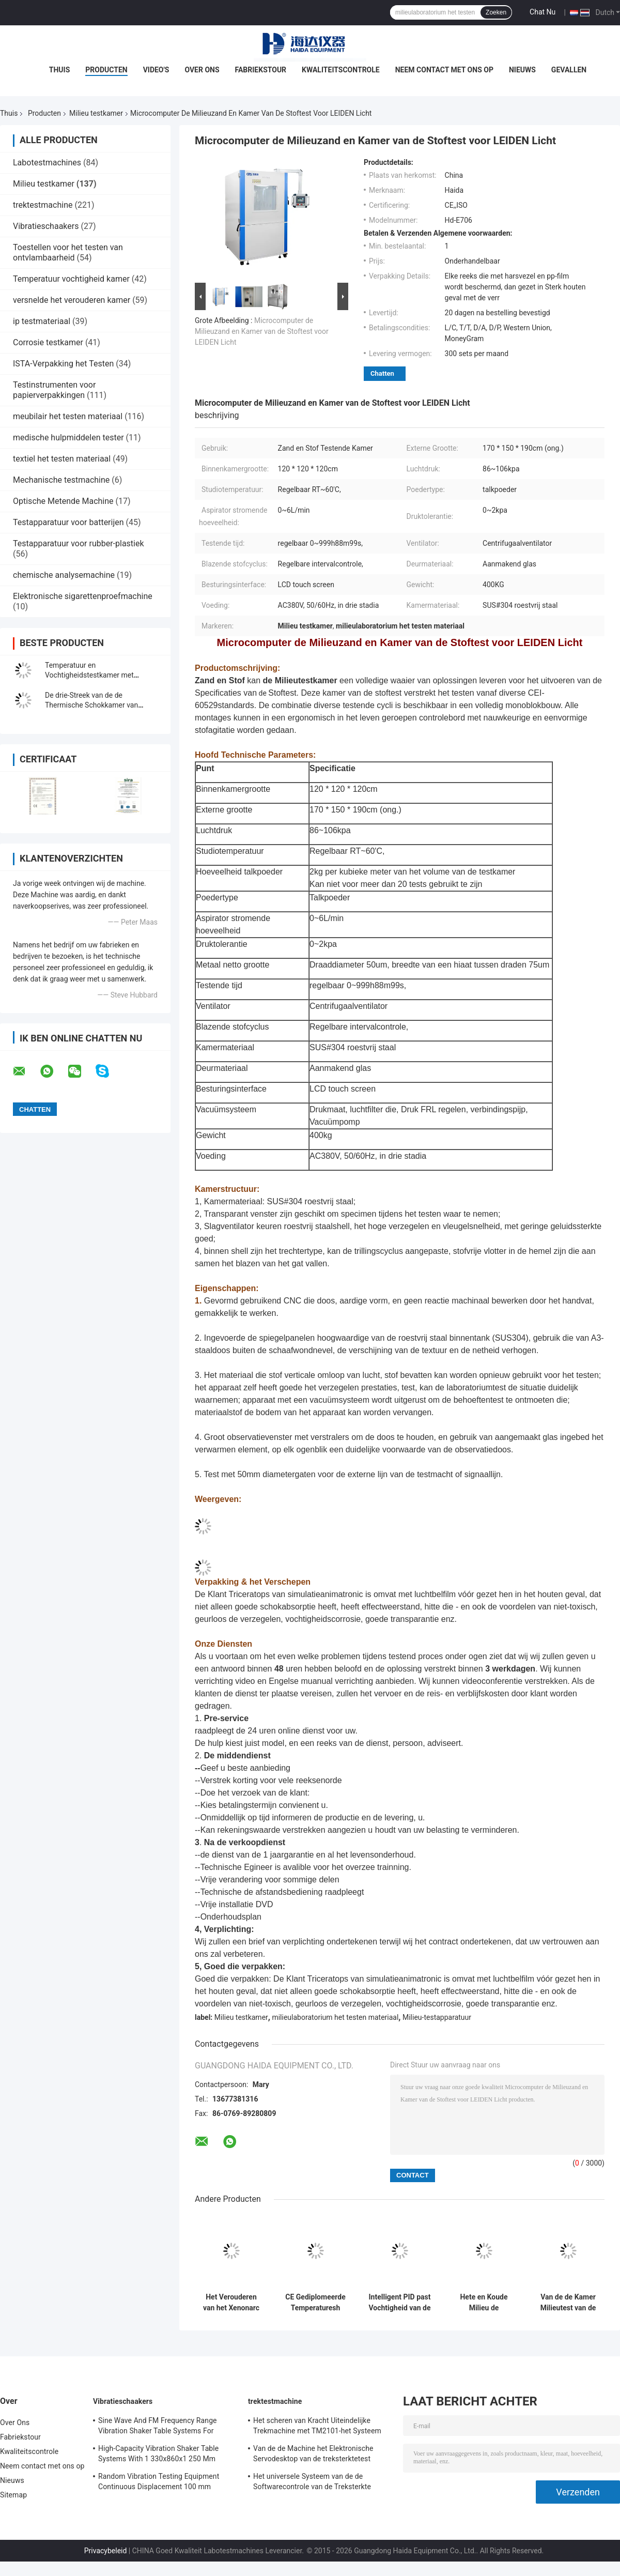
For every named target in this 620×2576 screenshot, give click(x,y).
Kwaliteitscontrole (341, 70)
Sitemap (13, 2495)
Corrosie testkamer (48, 342)
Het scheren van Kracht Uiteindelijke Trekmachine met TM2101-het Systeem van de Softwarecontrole (317, 2427)
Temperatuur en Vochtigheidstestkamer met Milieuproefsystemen (89, 675)
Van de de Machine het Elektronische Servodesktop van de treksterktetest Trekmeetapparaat (313, 2455)
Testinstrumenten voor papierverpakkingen (54, 390)
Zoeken (496, 12)
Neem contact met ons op (444, 70)
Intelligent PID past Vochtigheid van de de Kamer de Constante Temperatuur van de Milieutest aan (399, 2302)
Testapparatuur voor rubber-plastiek (78, 543)
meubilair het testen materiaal (67, 416)
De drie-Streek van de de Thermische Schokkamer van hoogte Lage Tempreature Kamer (97, 705)
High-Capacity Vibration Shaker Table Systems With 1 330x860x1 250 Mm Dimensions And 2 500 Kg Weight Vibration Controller (158, 2455)
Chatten (382, 373)
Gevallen (568, 70)
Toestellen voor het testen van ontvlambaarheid (68, 252)
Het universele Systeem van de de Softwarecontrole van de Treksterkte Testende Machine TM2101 (312, 2483)
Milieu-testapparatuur (436, 2017)
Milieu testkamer (96, 113)
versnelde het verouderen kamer (71, 300)
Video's (156, 70)
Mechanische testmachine (61, 480)
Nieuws (522, 70)
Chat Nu (542, 12)
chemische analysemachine (64, 575)
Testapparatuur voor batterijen (68, 522)
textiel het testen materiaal (62, 459)
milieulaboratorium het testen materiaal (335, 2017)
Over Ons (201, 70)
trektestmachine (42, 205)
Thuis (59, 70)
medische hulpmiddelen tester (68, 437)
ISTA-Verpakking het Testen (63, 364)
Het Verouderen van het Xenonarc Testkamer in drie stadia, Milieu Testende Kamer (231, 2302)
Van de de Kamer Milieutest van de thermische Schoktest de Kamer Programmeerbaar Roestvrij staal (568, 2302)
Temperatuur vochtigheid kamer (71, 279)
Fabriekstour (261, 70)
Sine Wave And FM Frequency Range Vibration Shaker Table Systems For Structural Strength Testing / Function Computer (159, 2427)
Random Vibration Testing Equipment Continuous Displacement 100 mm (158, 2481)
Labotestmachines (47, 162)
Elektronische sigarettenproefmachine (82, 596)
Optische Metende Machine (63, 501)
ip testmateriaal (41, 321)
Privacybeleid (105, 2551)
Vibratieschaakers (46, 226)
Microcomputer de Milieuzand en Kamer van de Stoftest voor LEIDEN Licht (262, 331)
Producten (106, 70)
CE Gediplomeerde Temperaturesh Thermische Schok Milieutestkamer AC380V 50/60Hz (315, 2302)
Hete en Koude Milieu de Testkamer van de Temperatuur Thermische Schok (484, 2302)
